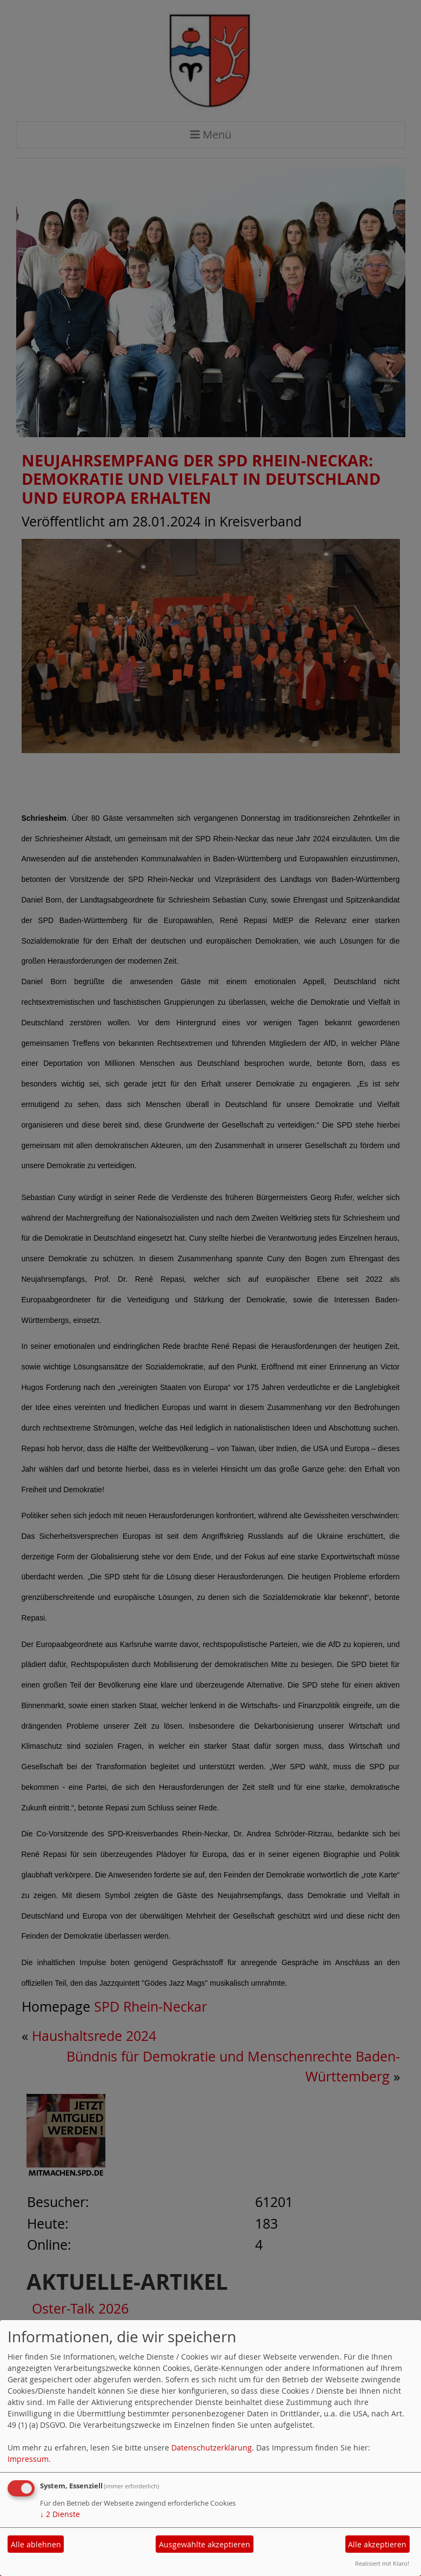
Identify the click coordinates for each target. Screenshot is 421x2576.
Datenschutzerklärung (211, 2447)
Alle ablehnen (36, 2544)
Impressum (28, 2459)
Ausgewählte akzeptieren (204, 2544)
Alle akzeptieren (377, 2544)
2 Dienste (60, 2514)
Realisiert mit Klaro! (382, 2563)
